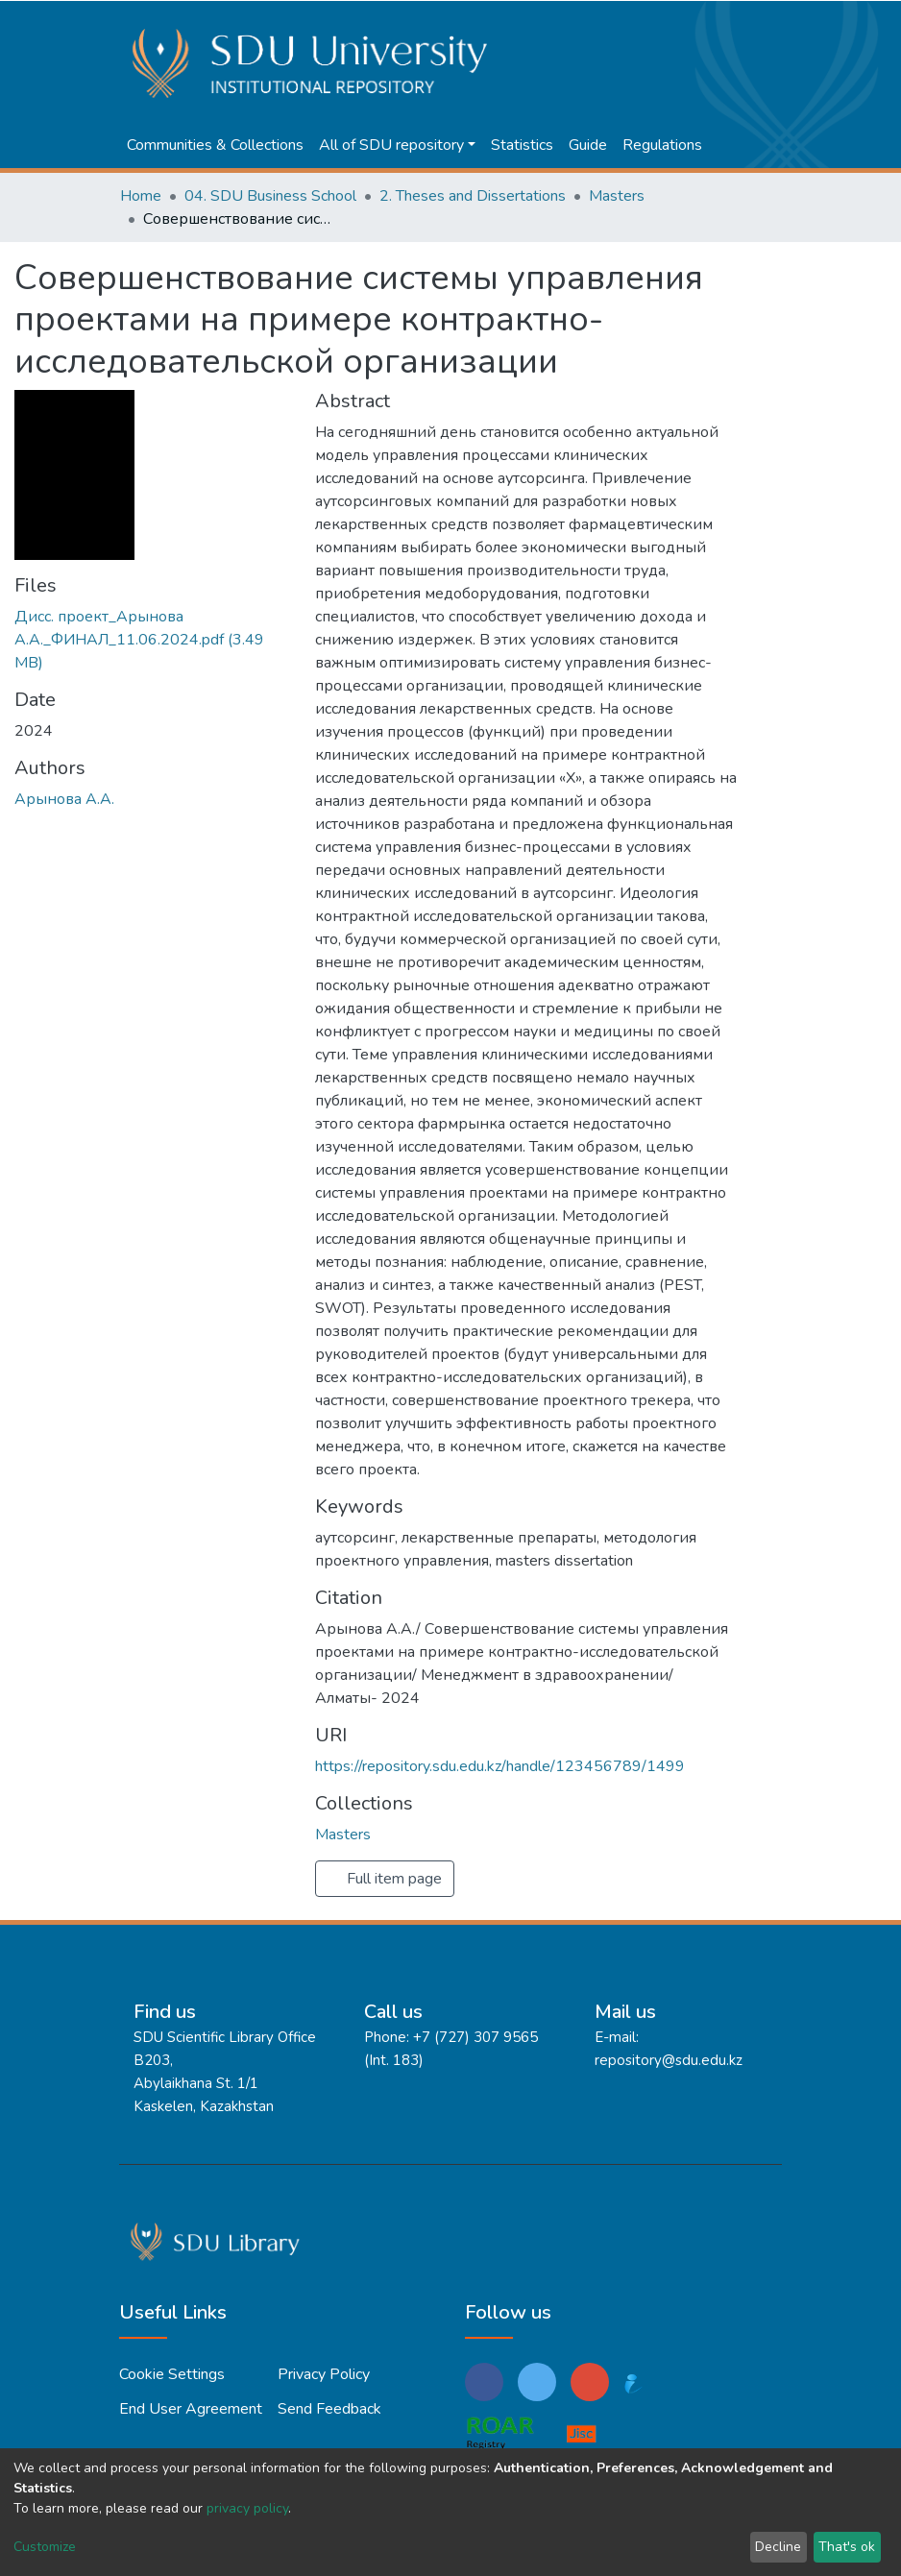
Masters (617, 196)
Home (140, 196)
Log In (746, 21)
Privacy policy (324, 2374)
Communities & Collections (215, 145)
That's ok (846, 2547)
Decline (778, 2547)
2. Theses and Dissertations (472, 196)
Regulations (662, 145)
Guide (588, 145)
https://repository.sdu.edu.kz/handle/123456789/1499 (500, 1766)
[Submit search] (677, 21)
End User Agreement (190, 2408)
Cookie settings (172, 2374)
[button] (705, 21)
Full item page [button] (385, 1878)
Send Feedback (329, 2408)
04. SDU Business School (270, 196)
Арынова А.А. (64, 799)
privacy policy (247, 2508)
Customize (44, 2547)
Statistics (522, 145)
